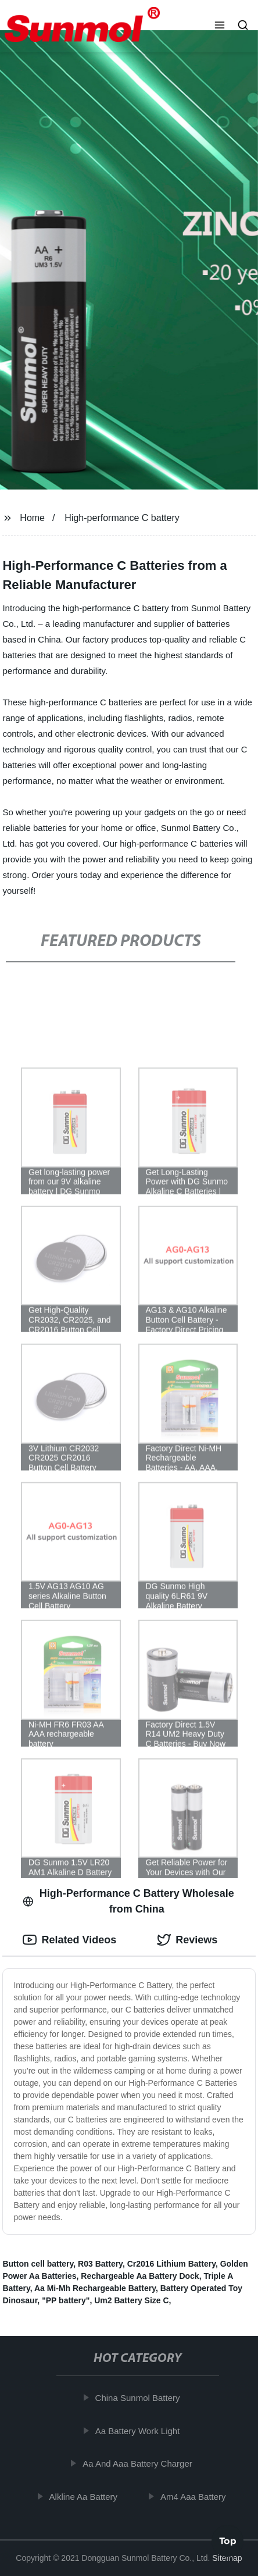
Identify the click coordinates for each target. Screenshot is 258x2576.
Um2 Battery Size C (131, 2300)
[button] (219, 26)
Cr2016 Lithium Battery (171, 2263)
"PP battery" (65, 2300)
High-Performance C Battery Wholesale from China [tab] (128, 1901)
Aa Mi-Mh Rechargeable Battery (95, 2288)
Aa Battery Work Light (140, 2430)
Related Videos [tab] (69, 1940)
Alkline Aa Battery (86, 2496)
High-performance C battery (121, 518)
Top (227, 2541)
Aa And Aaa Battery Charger (140, 2463)
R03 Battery (100, 2263)
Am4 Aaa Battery (196, 2496)
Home (32, 518)
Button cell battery (37, 2263)
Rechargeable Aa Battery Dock (140, 2276)
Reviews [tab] (187, 1940)
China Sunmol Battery (140, 2398)
